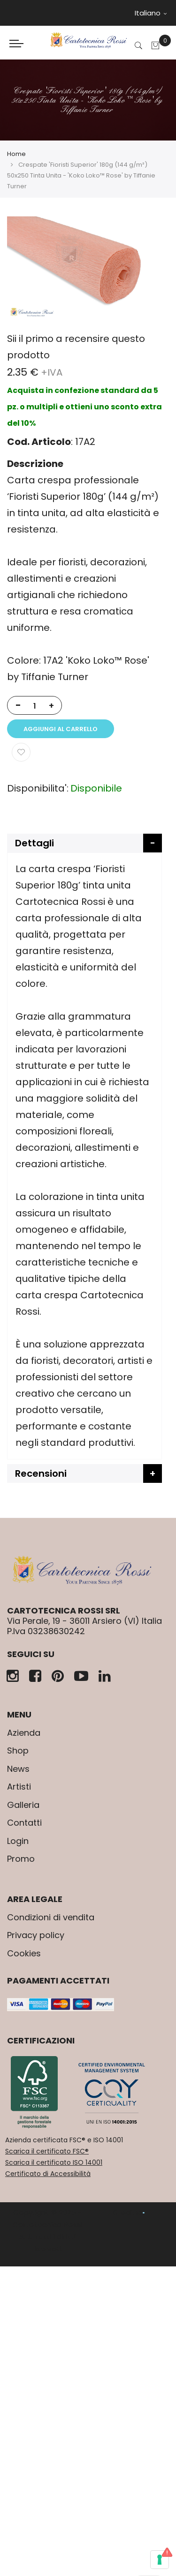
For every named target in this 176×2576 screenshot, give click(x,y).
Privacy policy (35, 1935)
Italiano (151, 13)
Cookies (24, 1953)
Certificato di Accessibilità (48, 2173)
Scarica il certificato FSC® (47, 2151)
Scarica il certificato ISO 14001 (53, 2162)
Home (16, 153)
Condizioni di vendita (50, 1917)
